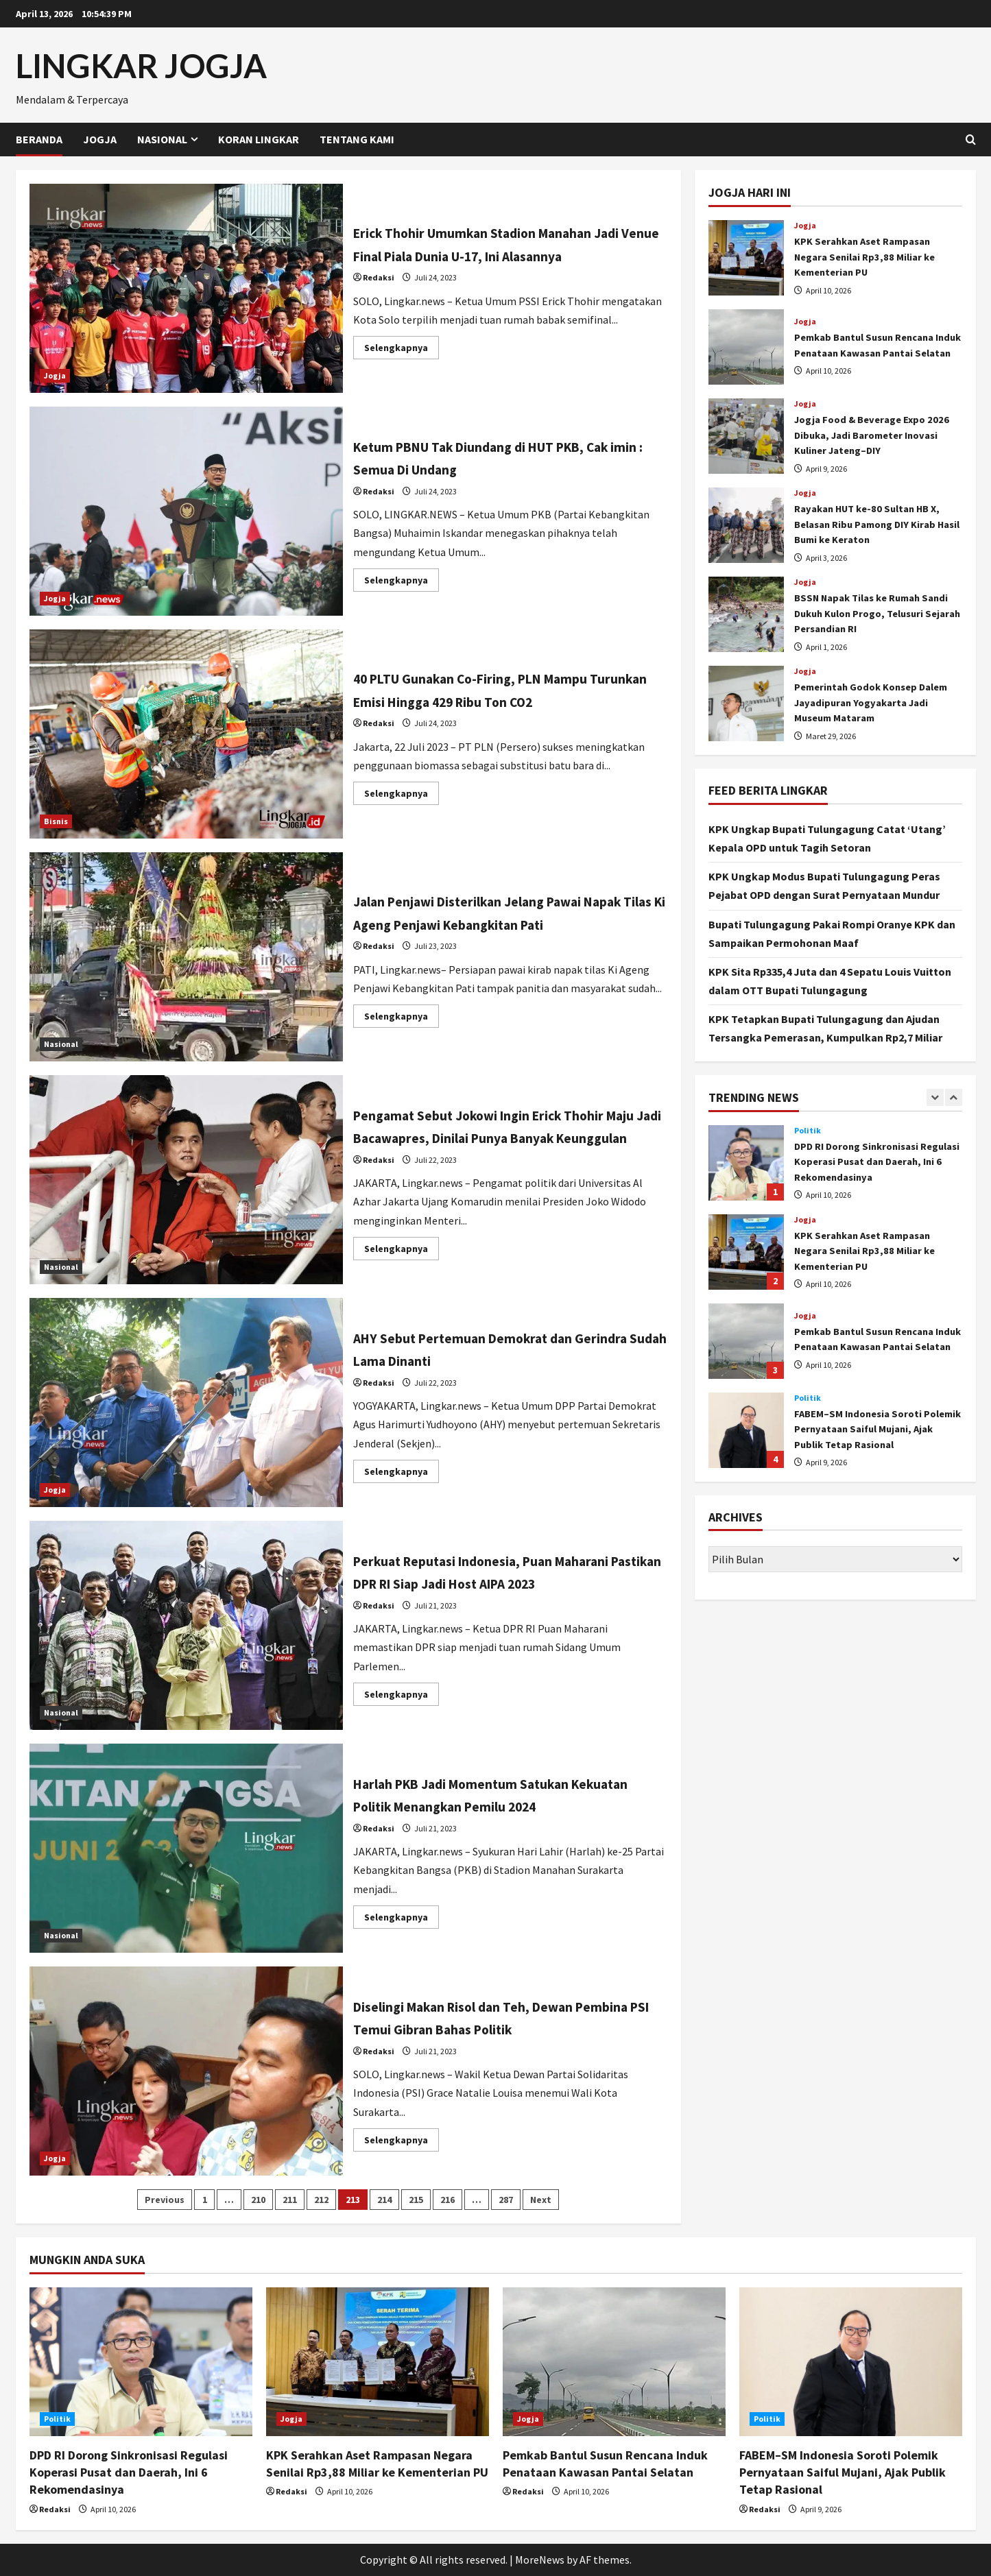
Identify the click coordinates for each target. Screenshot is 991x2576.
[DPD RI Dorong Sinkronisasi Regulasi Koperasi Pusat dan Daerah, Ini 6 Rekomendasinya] (140, 2361)
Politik (808, 1131)
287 (506, 2199)
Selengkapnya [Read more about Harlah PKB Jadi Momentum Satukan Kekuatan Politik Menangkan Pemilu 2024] (401, 1919)
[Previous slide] (935, 1097)
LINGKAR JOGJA (141, 65)
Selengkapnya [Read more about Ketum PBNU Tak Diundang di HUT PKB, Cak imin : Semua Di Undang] (401, 582)
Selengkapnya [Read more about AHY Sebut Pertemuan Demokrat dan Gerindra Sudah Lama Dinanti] (401, 1474)
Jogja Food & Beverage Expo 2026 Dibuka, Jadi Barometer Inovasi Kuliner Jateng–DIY (746, 436)
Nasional (162, 139)
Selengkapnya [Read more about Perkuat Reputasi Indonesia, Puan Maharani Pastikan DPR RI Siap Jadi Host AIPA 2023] (401, 1708)
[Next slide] (953, 1097)
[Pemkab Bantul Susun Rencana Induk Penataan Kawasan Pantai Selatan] (614, 2361)
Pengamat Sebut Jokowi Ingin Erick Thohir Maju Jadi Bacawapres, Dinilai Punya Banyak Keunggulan (186, 1179)
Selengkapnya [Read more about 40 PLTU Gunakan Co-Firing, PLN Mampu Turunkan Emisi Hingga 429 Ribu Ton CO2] (401, 795)
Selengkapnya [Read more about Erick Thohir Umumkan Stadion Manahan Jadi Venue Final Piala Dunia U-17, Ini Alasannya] (401, 361)
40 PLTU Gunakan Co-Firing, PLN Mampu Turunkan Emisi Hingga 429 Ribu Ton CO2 (186, 734)
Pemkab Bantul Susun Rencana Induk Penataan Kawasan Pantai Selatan (746, 347)
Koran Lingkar (258, 139)
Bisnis (56, 821)
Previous (164, 2199)
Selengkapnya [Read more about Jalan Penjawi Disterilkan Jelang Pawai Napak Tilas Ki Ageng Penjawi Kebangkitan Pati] (401, 1030)
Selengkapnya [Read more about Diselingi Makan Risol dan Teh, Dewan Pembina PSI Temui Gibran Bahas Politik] (401, 2142)
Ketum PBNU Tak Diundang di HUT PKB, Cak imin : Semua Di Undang (186, 511)
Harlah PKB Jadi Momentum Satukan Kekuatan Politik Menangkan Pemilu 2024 (186, 1848)
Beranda (39, 139)
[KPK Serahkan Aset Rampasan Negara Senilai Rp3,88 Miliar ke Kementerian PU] (377, 2361)
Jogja (100, 139)
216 (447, 2199)
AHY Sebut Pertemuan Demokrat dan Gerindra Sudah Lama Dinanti (186, 1402)
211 (290, 2199)
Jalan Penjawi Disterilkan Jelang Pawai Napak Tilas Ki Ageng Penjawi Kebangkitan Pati (186, 956)
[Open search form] (971, 139)
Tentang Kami (357, 139)
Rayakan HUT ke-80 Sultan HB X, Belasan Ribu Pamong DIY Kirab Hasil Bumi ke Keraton (746, 525)
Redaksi (378, 289)
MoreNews (539, 2559)
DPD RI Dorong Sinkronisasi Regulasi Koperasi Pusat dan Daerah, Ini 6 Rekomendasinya (746, 1163)
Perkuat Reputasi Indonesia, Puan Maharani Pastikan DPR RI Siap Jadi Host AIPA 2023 (186, 1625)
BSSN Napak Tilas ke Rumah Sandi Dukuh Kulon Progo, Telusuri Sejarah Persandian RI (746, 614)
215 (416, 2199)
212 (321, 2199)
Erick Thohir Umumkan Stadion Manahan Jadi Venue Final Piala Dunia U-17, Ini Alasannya (186, 288)
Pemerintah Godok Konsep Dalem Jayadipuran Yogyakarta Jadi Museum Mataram (746, 703)
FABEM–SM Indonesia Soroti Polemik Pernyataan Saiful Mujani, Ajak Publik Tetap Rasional (746, 1430)
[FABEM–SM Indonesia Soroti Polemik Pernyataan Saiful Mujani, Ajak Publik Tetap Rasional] (850, 2361)
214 (384, 2199)
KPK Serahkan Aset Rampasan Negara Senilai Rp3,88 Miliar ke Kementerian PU (746, 258)
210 (258, 2199)
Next (540, 2199)
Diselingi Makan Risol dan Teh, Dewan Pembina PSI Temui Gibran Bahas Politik (186, 2071)
